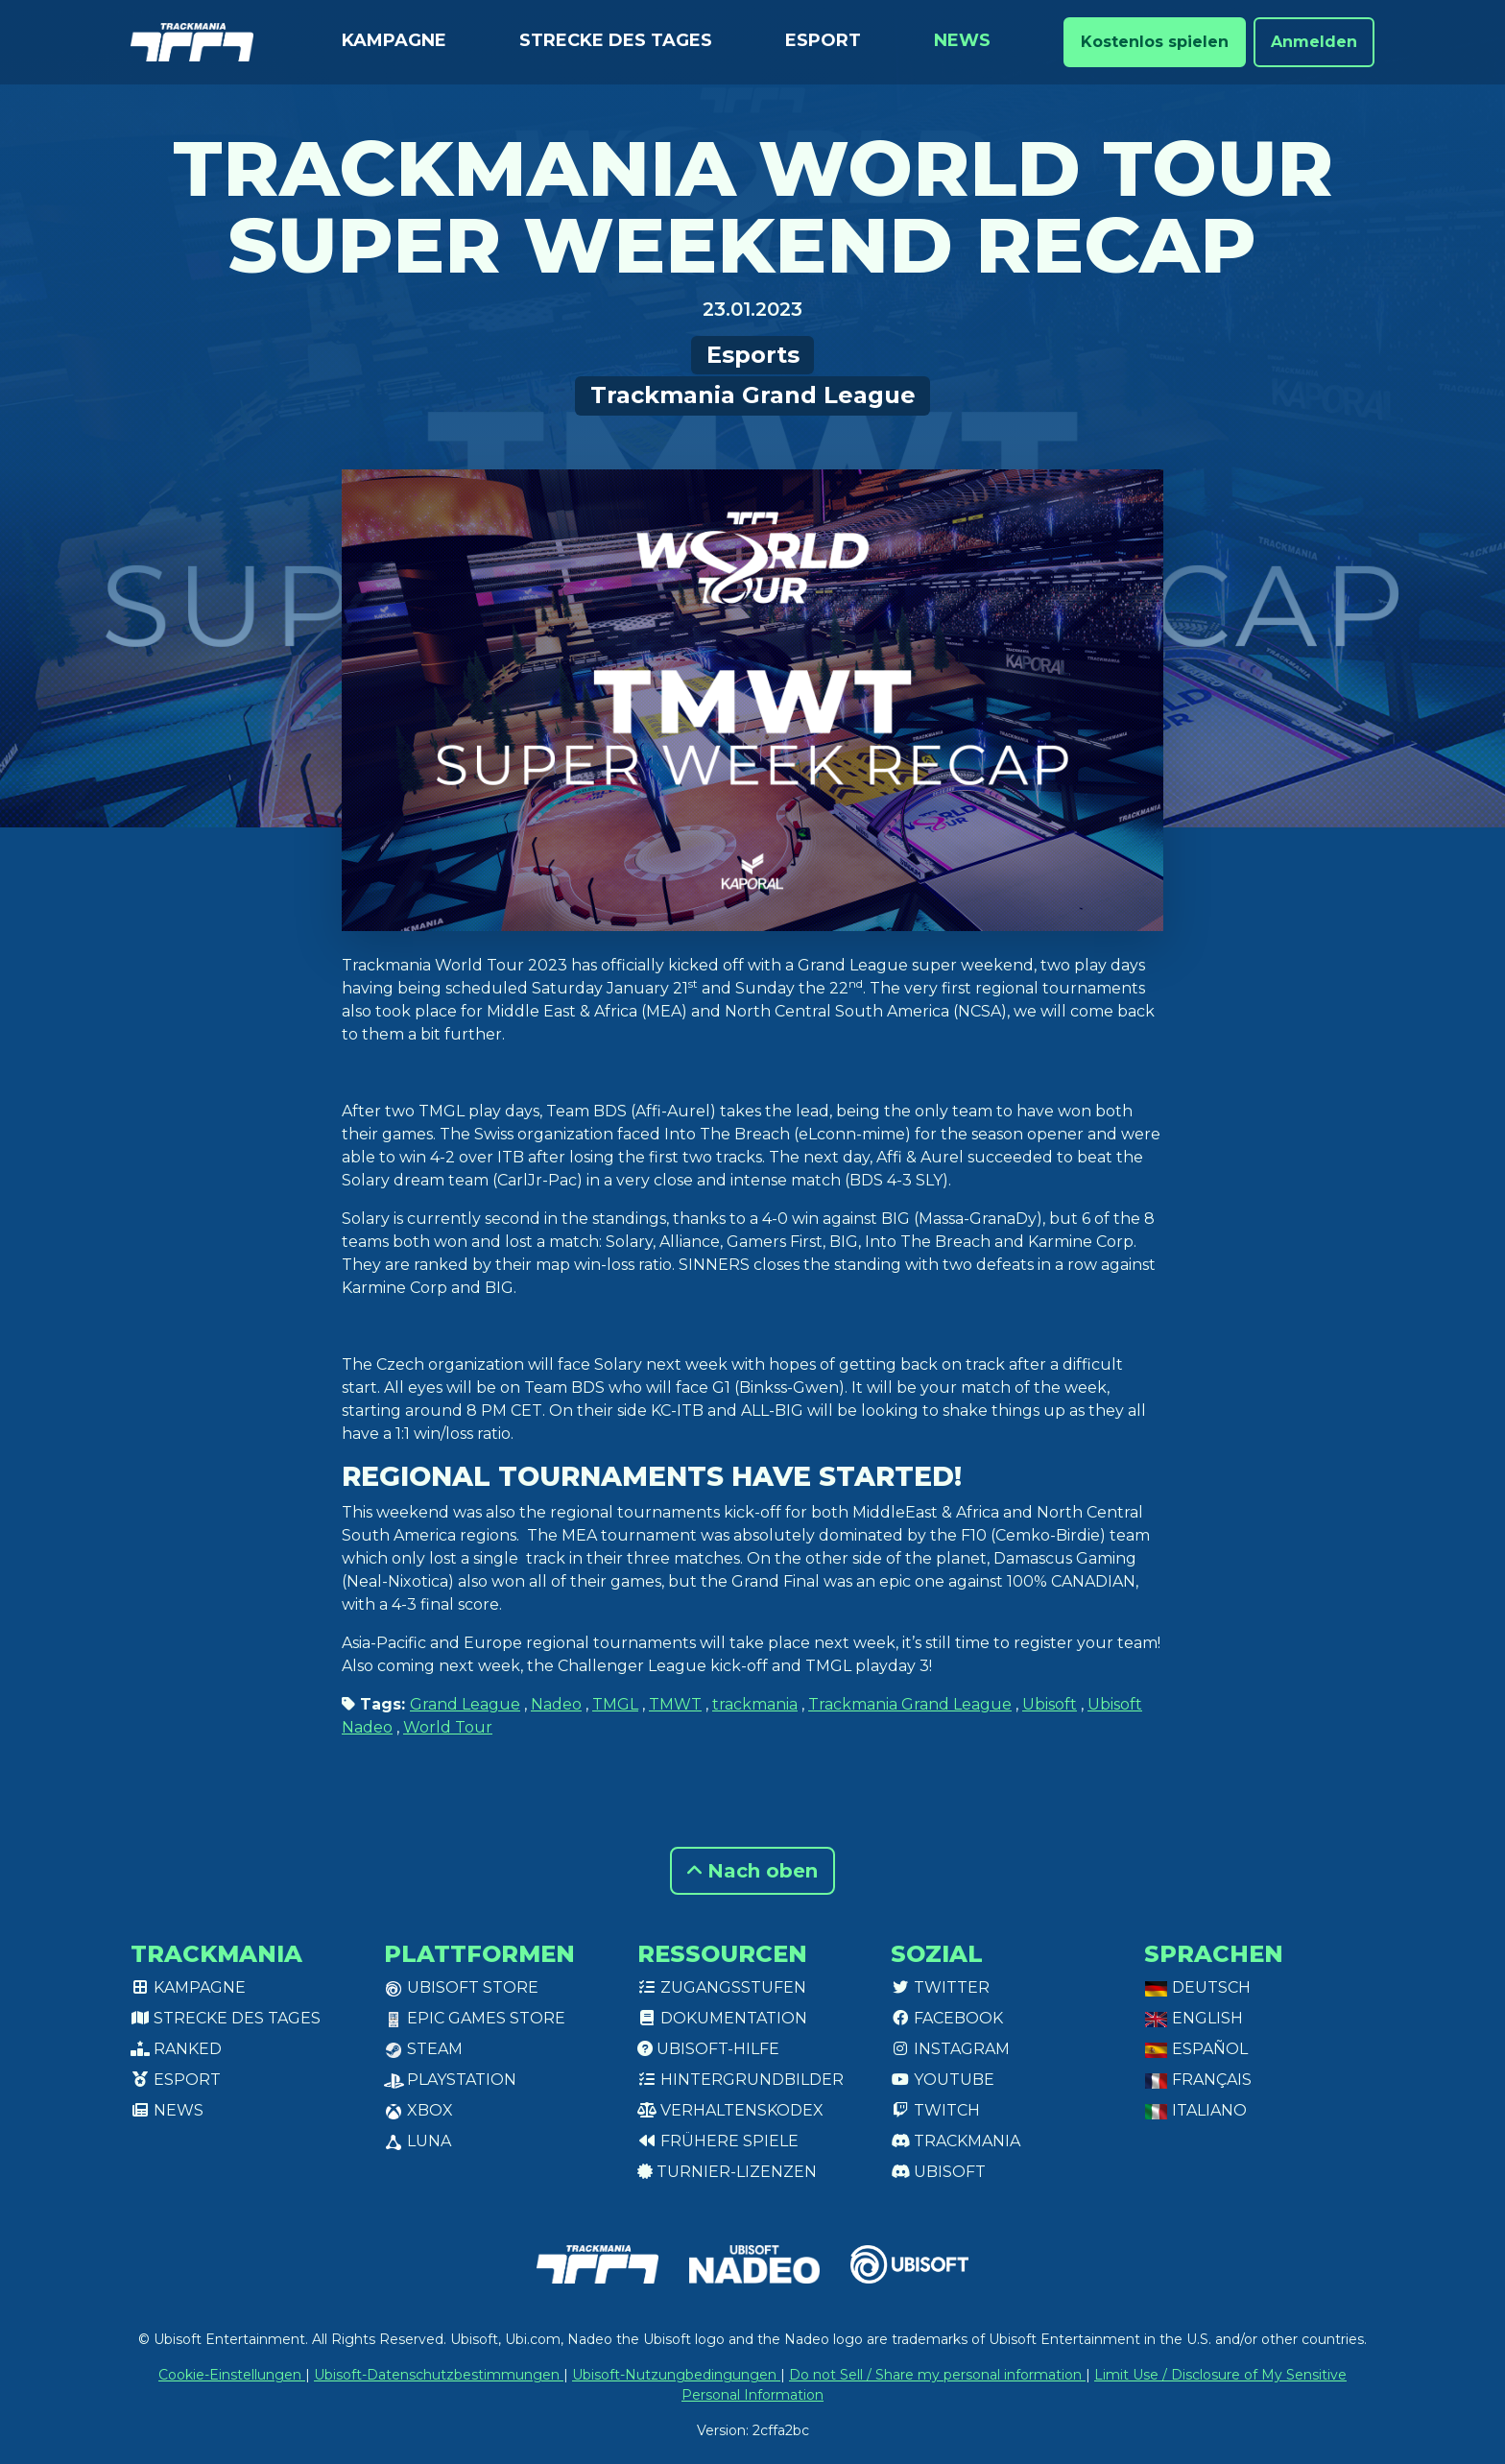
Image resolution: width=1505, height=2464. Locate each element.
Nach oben (752, 1870)
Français (1198, 2079)
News (962, 40)
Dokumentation (722, 2018)
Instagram (950, 2049)
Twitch (935, 2110)
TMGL (615, 1704)
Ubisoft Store (461, 1987)
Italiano (1195, 2110)
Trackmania (955, 2141)
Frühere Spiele (718, 2141)
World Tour (447, 1727)
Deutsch (1197, 1987)
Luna (417, 2141)
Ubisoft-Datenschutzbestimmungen (438, 2374)
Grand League (465, 1704)
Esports (753, 355)
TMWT (675, 1704)
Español (1196, 2049)
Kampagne (394, 40)
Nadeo (556, 1704)
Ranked (176, 2049)
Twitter (940, 1987)
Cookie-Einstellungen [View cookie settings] (231, 2374)
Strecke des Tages (615, 40)
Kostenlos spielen (1155, 42)
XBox (418, 2110)
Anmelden (1314, 42)
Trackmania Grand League (753, 395)
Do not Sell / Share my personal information (937, 2374)
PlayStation (450, 2079)
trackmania (755, 1704)
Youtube (942, 2079)
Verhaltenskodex (730, 2110)
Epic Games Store (474, 2018)
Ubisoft (1049, 1704)
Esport (823, 40)
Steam (423, 2049)
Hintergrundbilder (740, 2079)
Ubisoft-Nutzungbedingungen (676, 2374)
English (1193, 2018)
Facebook (947, 2018)
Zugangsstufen (721, 1987)
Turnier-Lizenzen (727, 2172)
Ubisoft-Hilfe (708, 2049)
